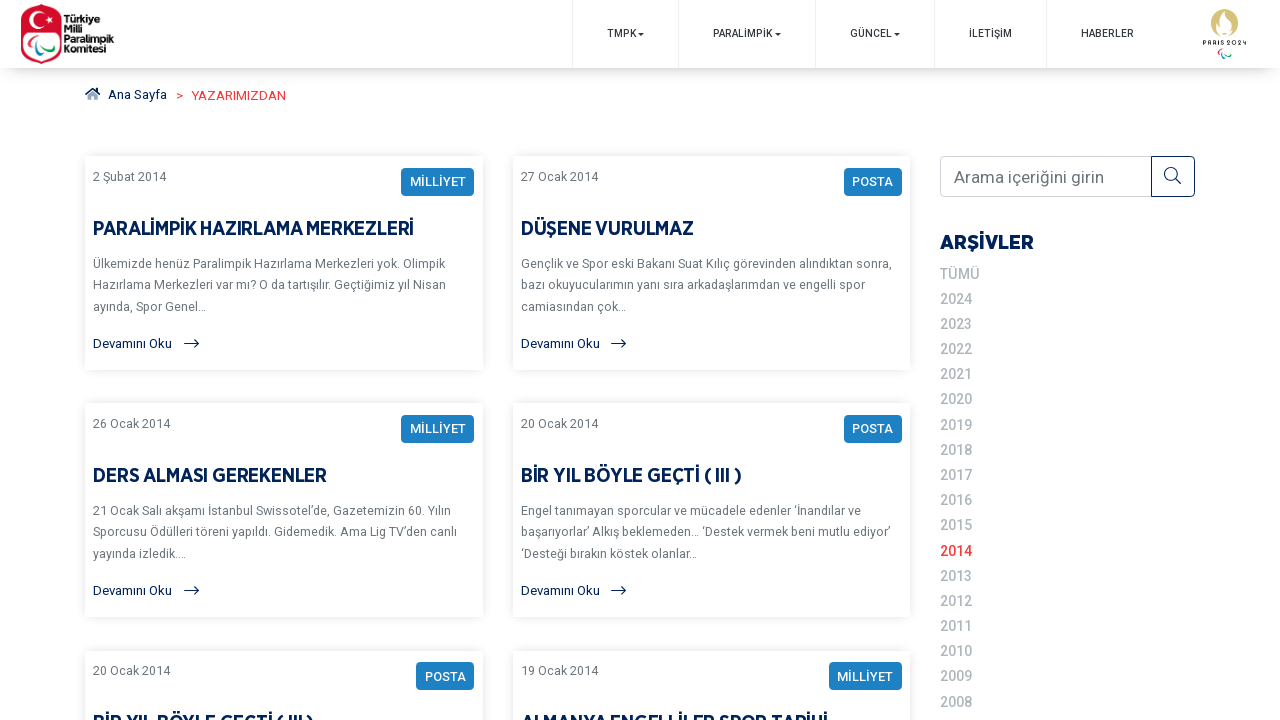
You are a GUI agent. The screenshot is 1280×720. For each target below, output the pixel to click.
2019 (956, 421)
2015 (956, 520)
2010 (956, 643)
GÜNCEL (870, 33)
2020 (956, 397)
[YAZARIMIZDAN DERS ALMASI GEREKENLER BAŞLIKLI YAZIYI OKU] (284, 514)
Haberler (1106, 33)
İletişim (989, 33)
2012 (956, 594)
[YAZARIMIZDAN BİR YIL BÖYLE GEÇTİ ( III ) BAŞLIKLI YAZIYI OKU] (711, 514)
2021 (956, 372)
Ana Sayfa (126, 95)
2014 (956, 545)
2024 (956, 298)
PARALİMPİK (741, 33)
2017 (956, 471)
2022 (956, 348)
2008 (956, 693)
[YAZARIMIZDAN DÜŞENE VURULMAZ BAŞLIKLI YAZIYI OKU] (711, 264)
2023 (956, 323)
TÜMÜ (959, 274)
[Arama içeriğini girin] (1046, 176)
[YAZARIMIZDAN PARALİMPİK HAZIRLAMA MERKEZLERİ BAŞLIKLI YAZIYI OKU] (284, 264)
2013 (956, 569)
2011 (956, 619)
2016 (956, 495)
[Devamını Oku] (284, 345)
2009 (956, 668)
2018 (956, 446)
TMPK (619, 33)
